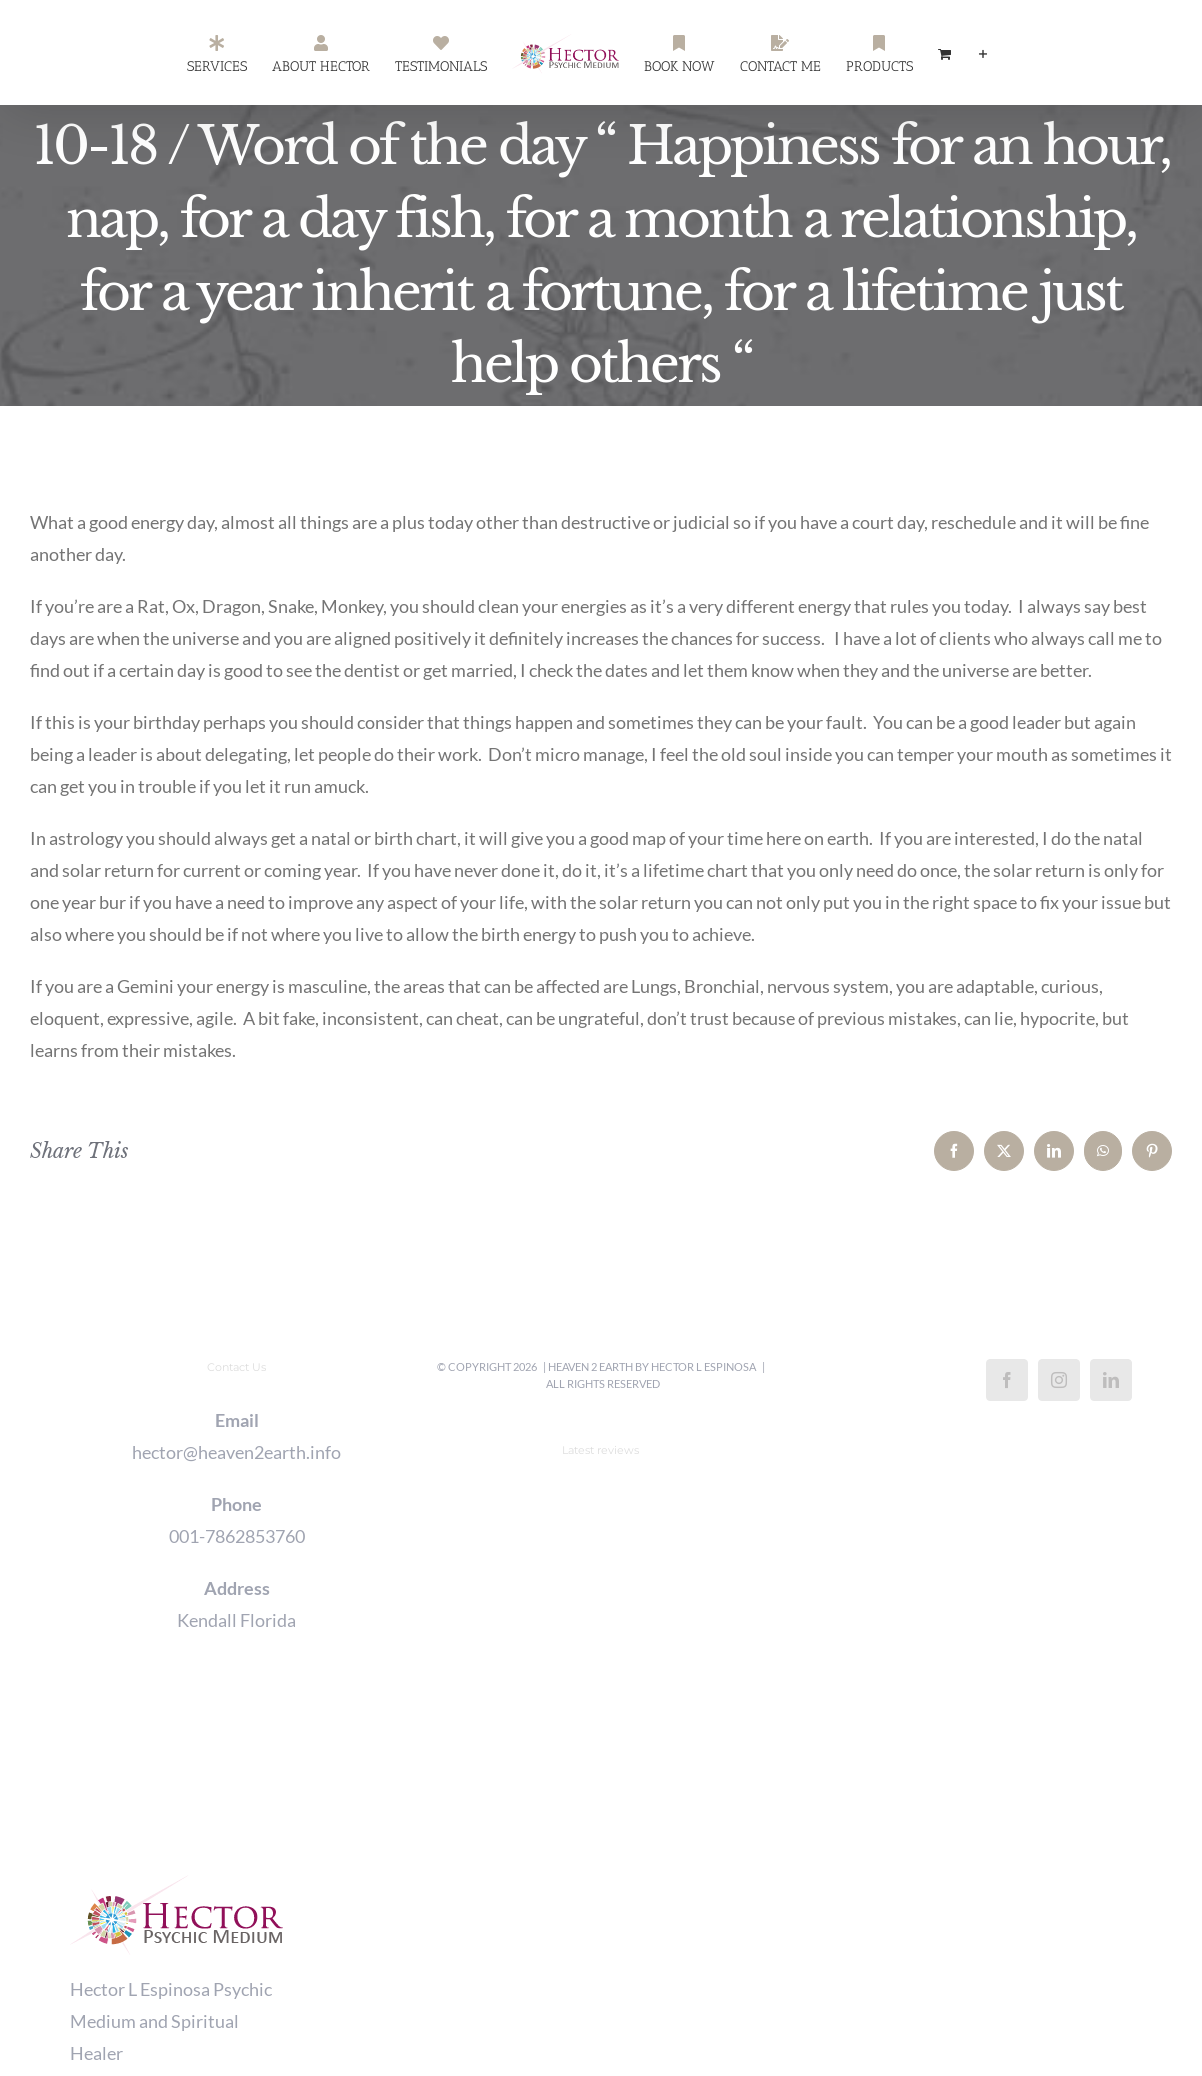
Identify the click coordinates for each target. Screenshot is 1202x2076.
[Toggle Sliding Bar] (983, 53)
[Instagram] (1059, 1380)
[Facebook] (1007, 1380)
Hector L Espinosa (703, 1366)
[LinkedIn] (1111, 1380)
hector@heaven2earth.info (236, 1452)
